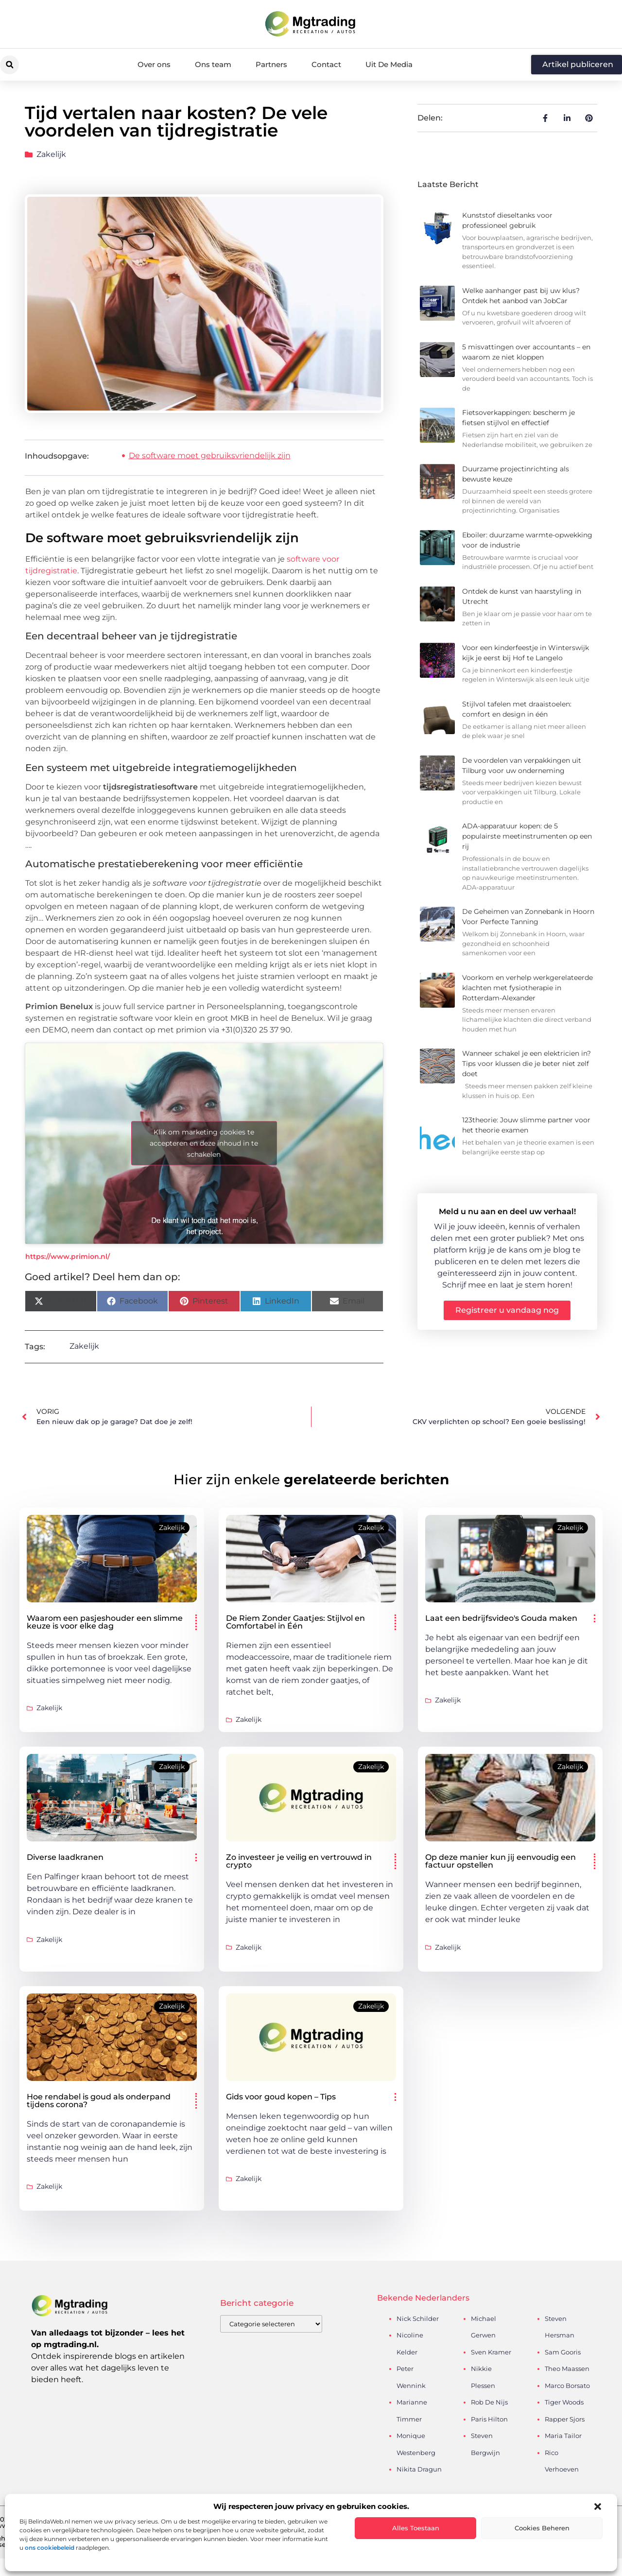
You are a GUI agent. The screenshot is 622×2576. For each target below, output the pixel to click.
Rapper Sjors (565, 2419)
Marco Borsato (567, 2385)
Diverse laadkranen (65, 1857)
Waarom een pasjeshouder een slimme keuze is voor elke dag (105, 1622)
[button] (598, 2506)
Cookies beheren (542, 2528)
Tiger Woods (564, 2402)
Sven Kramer (491, 2352)
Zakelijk (51, 154)
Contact (326, 64)
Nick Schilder (418, 2318)
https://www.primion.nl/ (67, 1256)
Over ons (154, 64)
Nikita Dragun (419, 2469)
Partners (271, 64)
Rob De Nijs (489, 2402)
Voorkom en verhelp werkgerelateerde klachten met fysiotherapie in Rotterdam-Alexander (527, 987)
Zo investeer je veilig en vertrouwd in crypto (299, 1861)
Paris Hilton (489, 2419)
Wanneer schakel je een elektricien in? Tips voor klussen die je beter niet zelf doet (526, 1063)
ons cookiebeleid (49, 2547)
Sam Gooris (563, 2352)
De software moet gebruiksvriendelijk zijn (210, 455)
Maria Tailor (563, 2435)
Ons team (213, 64)
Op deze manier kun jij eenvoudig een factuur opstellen (500, 1861)
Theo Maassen (567, 2368)
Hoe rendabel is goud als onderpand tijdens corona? (99, 2100)
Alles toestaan (415, 2528)
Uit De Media (389, 64)
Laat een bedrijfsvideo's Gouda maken (501, 1618)
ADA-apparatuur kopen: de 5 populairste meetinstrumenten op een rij (527, 836)
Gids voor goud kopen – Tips (281, 2096)
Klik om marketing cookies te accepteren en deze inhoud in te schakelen (204, 1143)
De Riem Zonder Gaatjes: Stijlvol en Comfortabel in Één (295, 1622)
